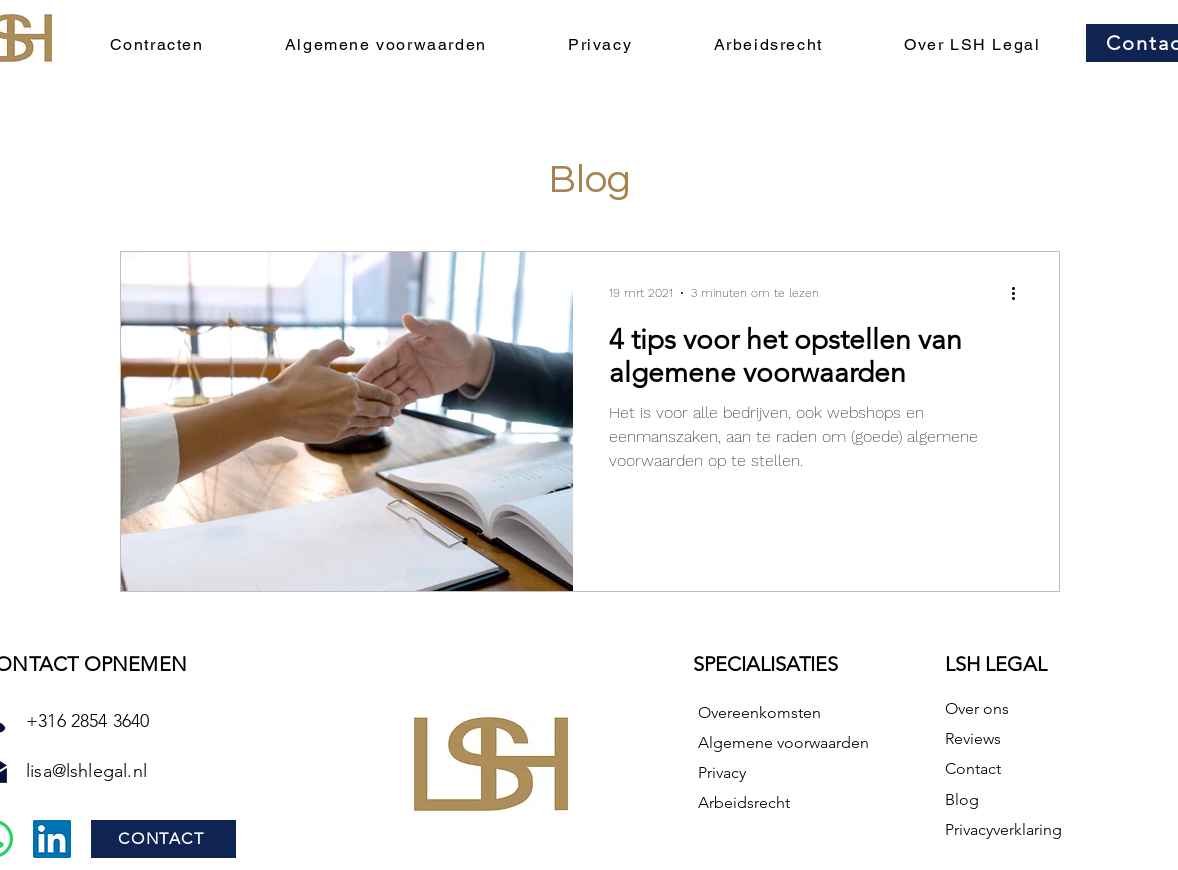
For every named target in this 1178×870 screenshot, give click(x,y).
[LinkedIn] (52, 839)
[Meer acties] (1020, 293)
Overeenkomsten (759, 712)
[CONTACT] (163, 839)
